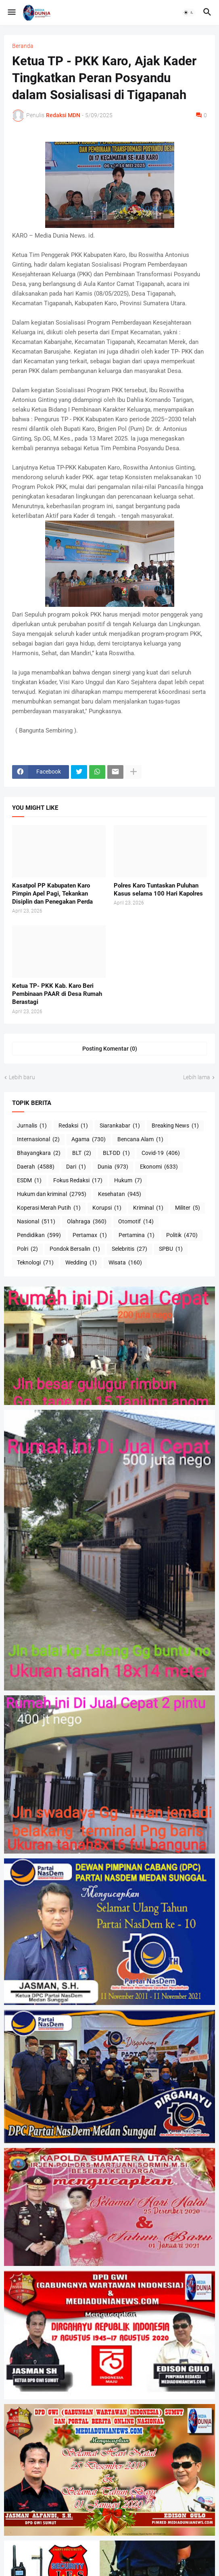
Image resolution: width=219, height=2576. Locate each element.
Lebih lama (196, 1077)
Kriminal (148, 1208)
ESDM (29, 1181)
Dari (76, 1167)
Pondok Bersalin (75, 1249)
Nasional (36, 1222)
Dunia (113, 1167)
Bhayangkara (38, 1153)
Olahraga (86, 1222)
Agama (88, 1140)
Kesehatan (119, 1194)
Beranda (22, 46)
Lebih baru (22, 1077)
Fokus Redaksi (77, 1181)
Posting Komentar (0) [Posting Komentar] (109, 1048)
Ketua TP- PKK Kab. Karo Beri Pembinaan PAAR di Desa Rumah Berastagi (57, 994)
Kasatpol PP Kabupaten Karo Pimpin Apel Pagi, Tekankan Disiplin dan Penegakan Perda (52, 894)
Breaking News (175, 1126)
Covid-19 (161, 1153)
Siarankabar (120, 1126)
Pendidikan (39, 1235)
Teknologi (35, 1263)
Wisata (125, 1263)
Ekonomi (159, 1167)
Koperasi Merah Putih (49, 1208)
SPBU (171, 1249)
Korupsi (106, 1208)
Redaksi (73, 1126)
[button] (11, 12)
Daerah (35, 1167)
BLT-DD (116, 1153)
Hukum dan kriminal (51, 1194)
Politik (182, 1235)
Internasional (38, 1140)
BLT (81, 1153)
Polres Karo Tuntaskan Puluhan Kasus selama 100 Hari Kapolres (158, 889)
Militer (187, 1208)
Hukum (128, 1181)
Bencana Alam (140, 1140)
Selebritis (129, 1249)
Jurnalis (32, 1126)
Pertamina (136, 1235)
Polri (27, 1249)
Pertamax (90, 1235)
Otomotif (136, 1222)
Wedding (81, 1263)
